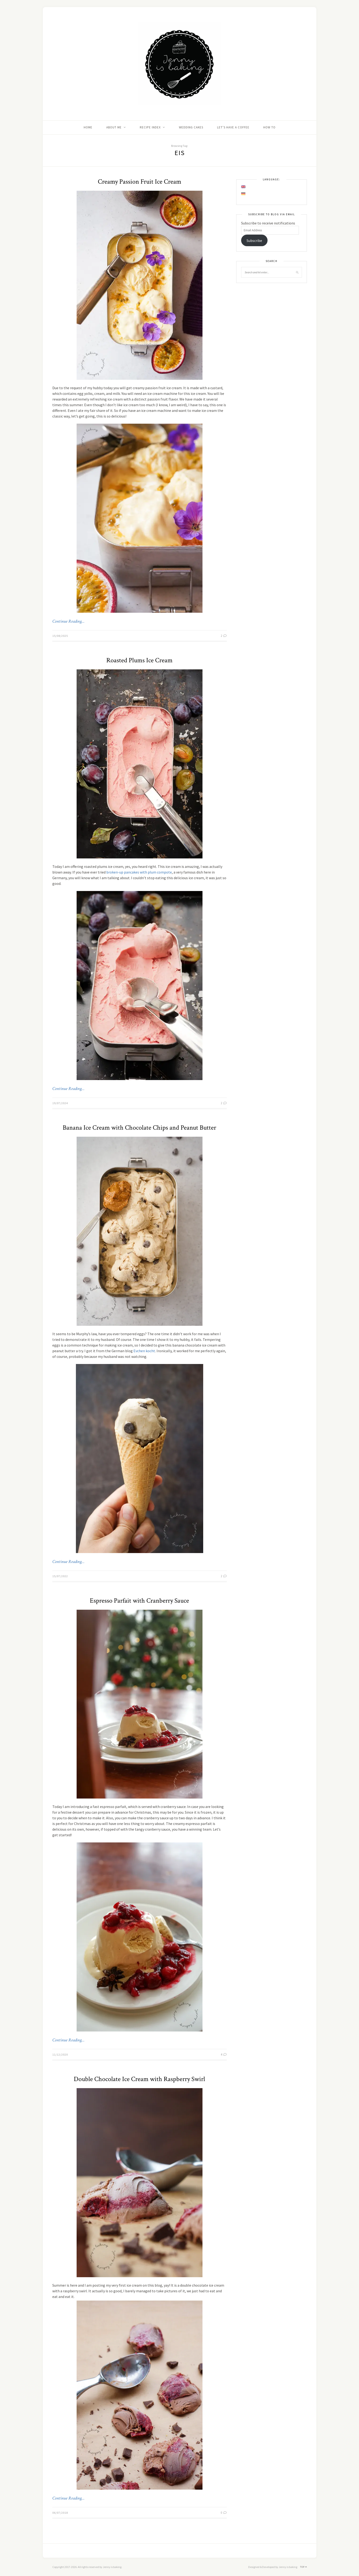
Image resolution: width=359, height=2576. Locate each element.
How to (269, 127)
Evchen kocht (144, 1350)
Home (88, 127)
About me (114, 127)
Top (303, 2566)
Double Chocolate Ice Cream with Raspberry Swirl (139, 2079)
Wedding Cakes (191, 127)
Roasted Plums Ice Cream (139, 660)
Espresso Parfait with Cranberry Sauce (139, 1600)
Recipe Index (150, 127)
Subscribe (254, 240)
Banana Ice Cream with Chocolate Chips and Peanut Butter (139, 1127)
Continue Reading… (68, 621)
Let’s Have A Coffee (233, 127)
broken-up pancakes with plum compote (139, 872)
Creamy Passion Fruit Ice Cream (139, 181)
